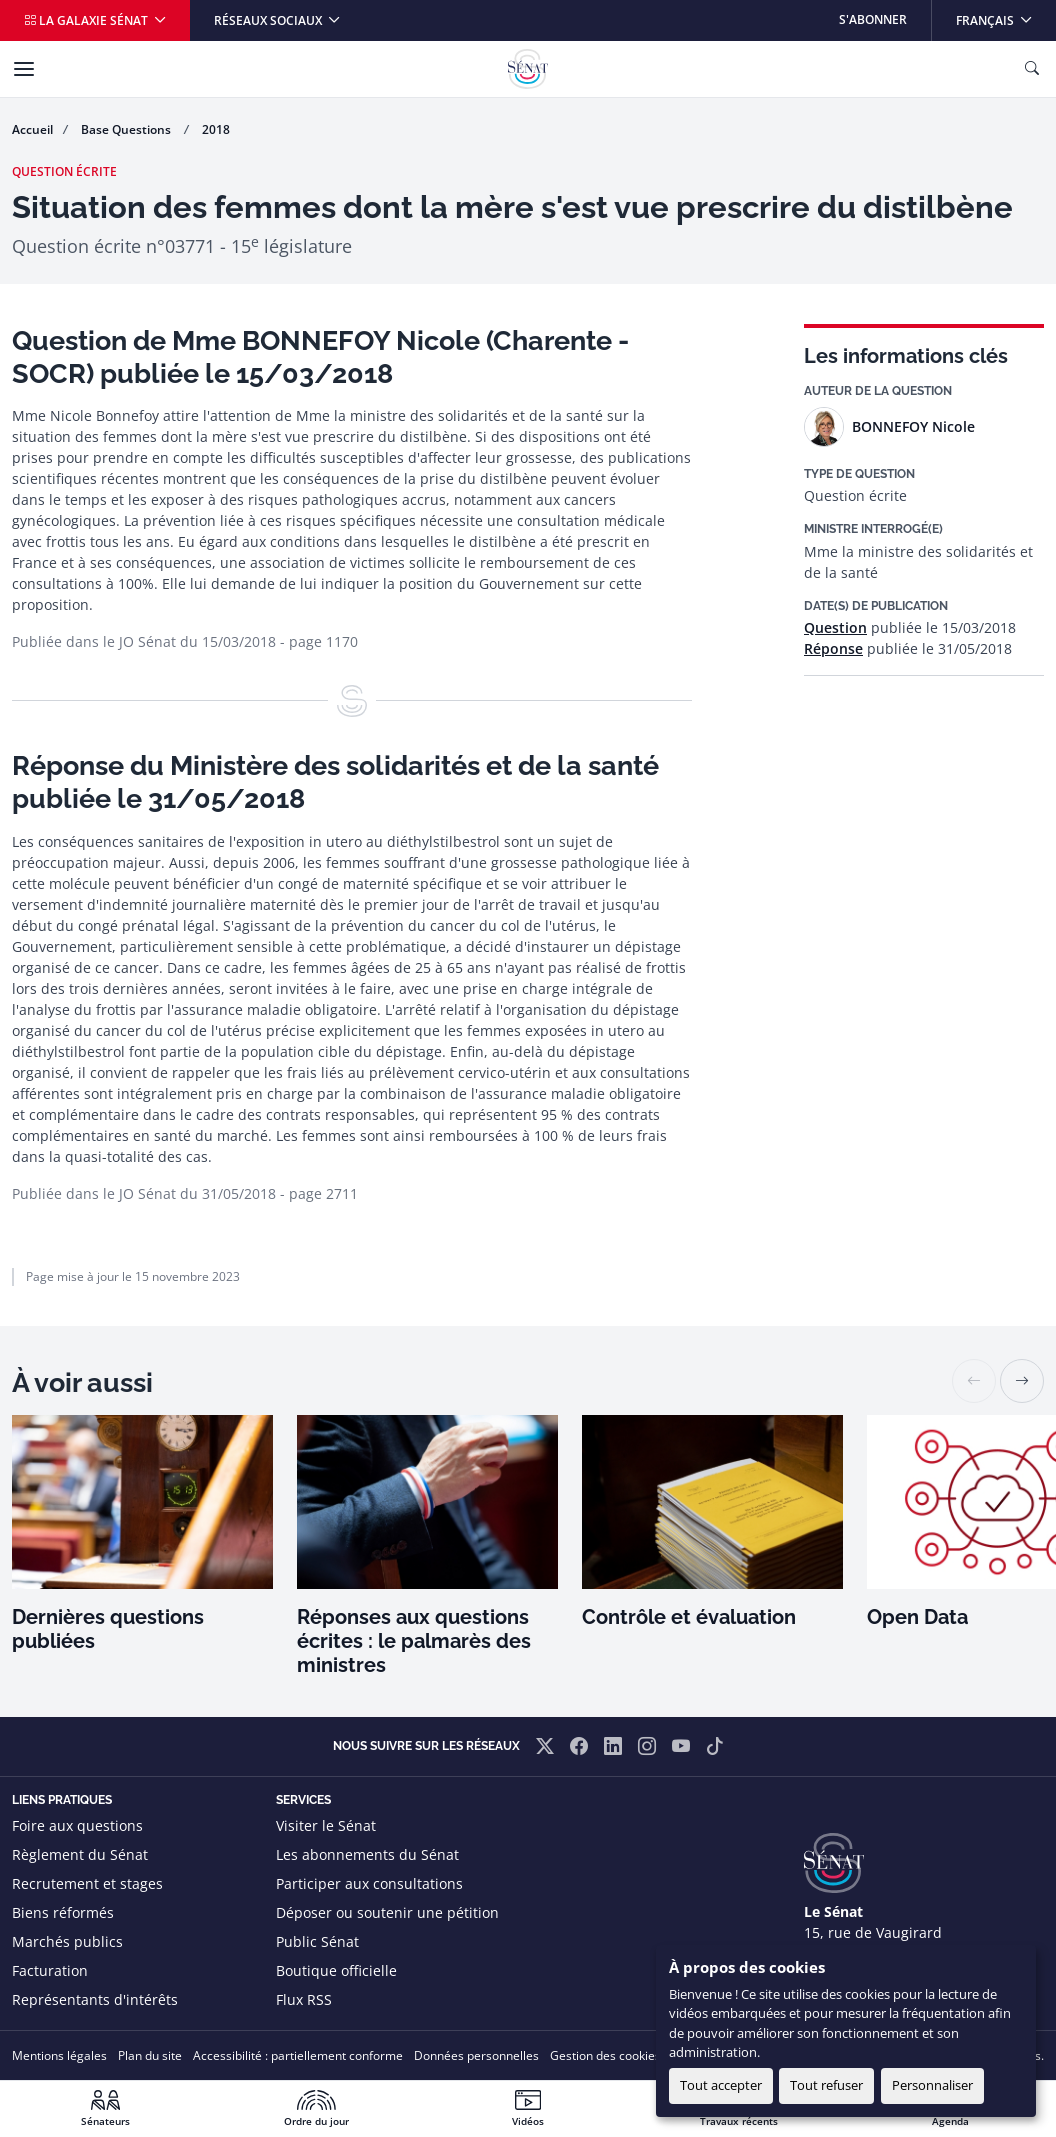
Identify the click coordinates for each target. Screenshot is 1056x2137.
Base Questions (127, 129)
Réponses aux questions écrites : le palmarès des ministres (414, 1641)
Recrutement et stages (87, 1883)
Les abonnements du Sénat (367, 1854)
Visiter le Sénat (326, 1825)
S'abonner (873, 19)
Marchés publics (67, 1941)
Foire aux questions (77, 1825)
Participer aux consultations (369, 1883)
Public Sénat (317, 1941)
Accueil (32, 129)
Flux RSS (304, 1999)
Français (1005, 14)
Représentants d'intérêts (95, 1999)
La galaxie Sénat (87, 20)
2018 (216, 129)
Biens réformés (63, 1912)
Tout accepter (721, 2085)
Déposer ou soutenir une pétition (387, 1912)
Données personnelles (476, 2055)
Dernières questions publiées (108, 1629)
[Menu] (24, 69)
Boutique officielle (336, 1970)
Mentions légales (59, 2055)
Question (835, 627)
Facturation (50, 1970)
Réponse (833, 648)
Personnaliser (932, 2085)
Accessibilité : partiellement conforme (298, 2055)
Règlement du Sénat (80, 1854)
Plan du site (150, 2055)
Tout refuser (826, 2085)
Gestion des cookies (605, 2055)
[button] (1022, 1381)
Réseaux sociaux (269, 20)
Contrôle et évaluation (689, 1617)
